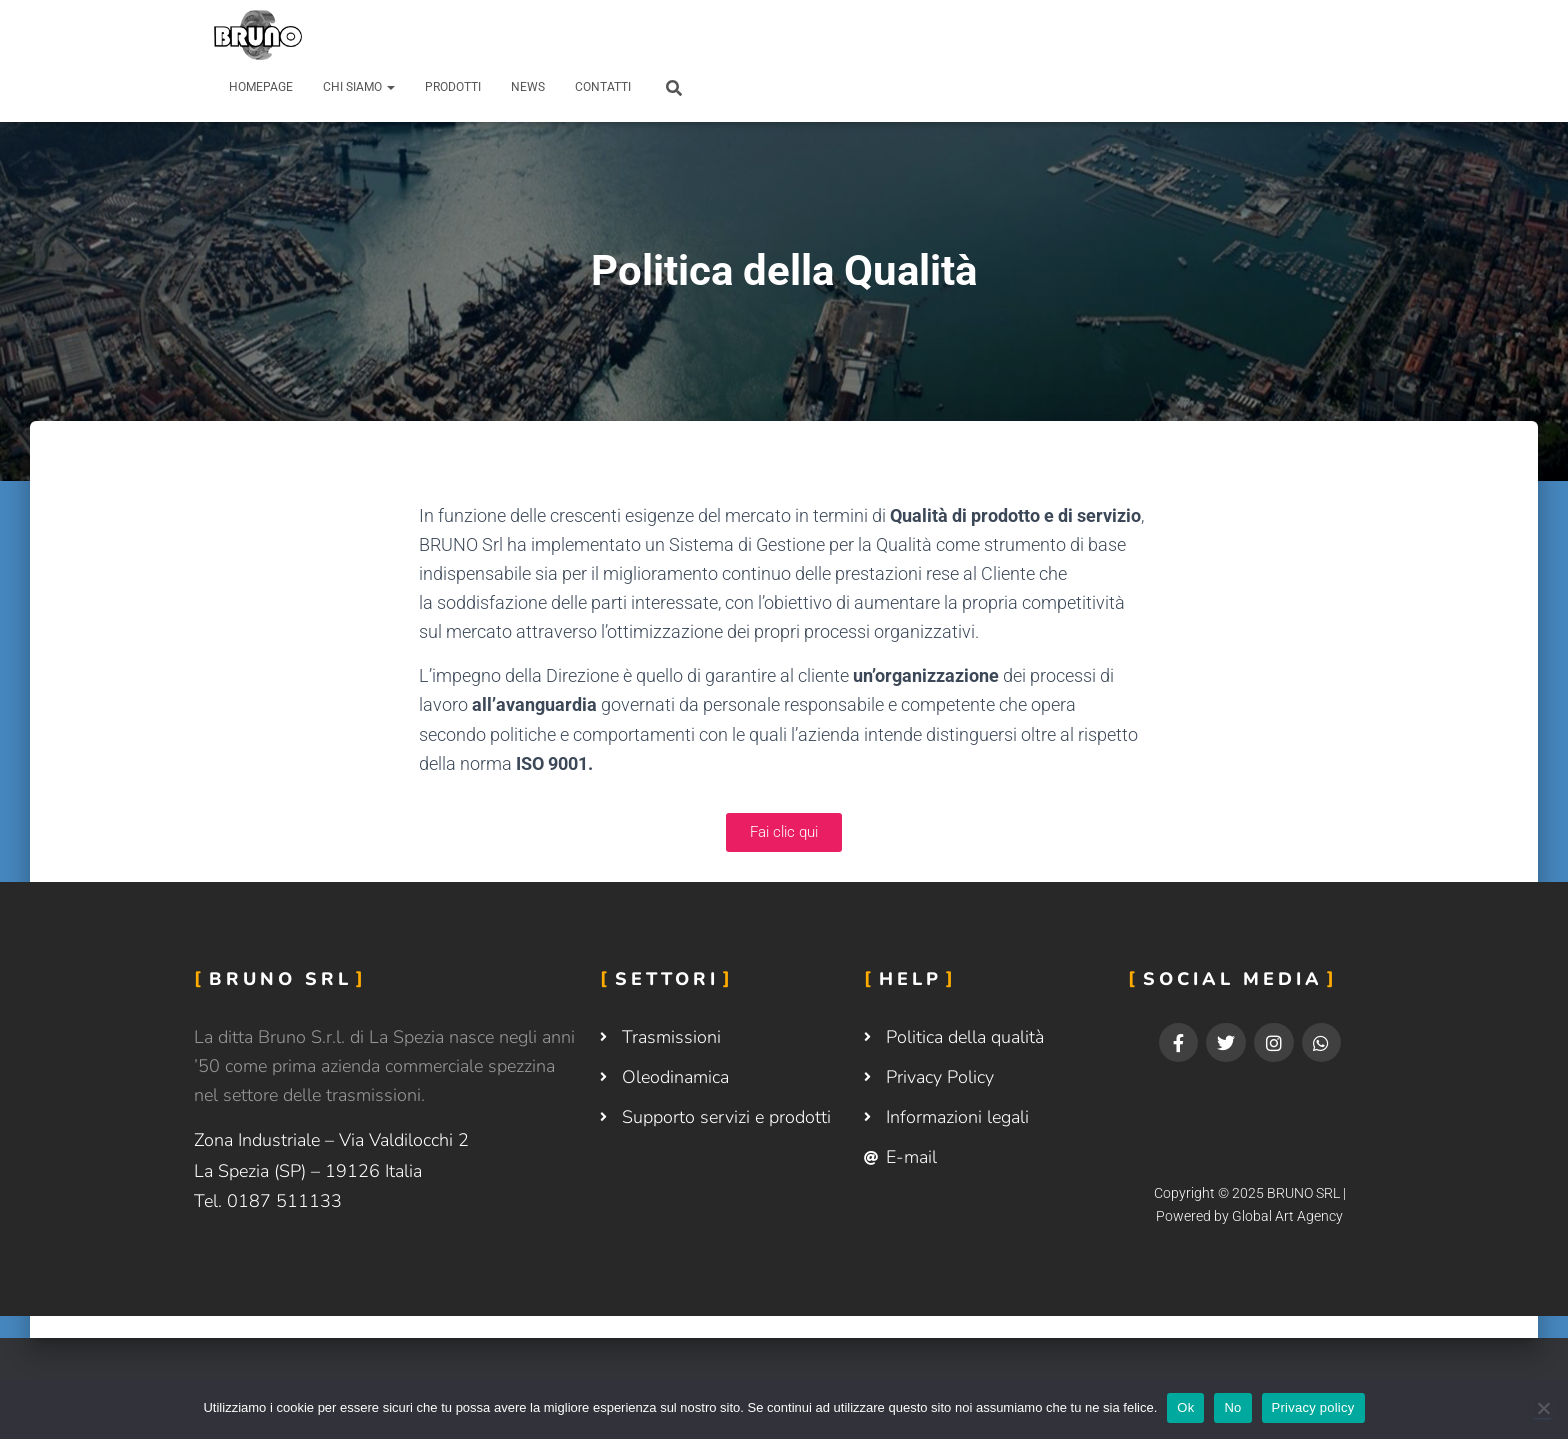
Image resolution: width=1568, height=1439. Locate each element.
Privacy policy (1313, 1407)
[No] (1543, 1408)
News (528, 87)
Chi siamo (359, 87)
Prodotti (453, 87)
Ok (1185, 1407)
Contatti (603, 87)
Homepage (261, 87)
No (1232, 1407)
